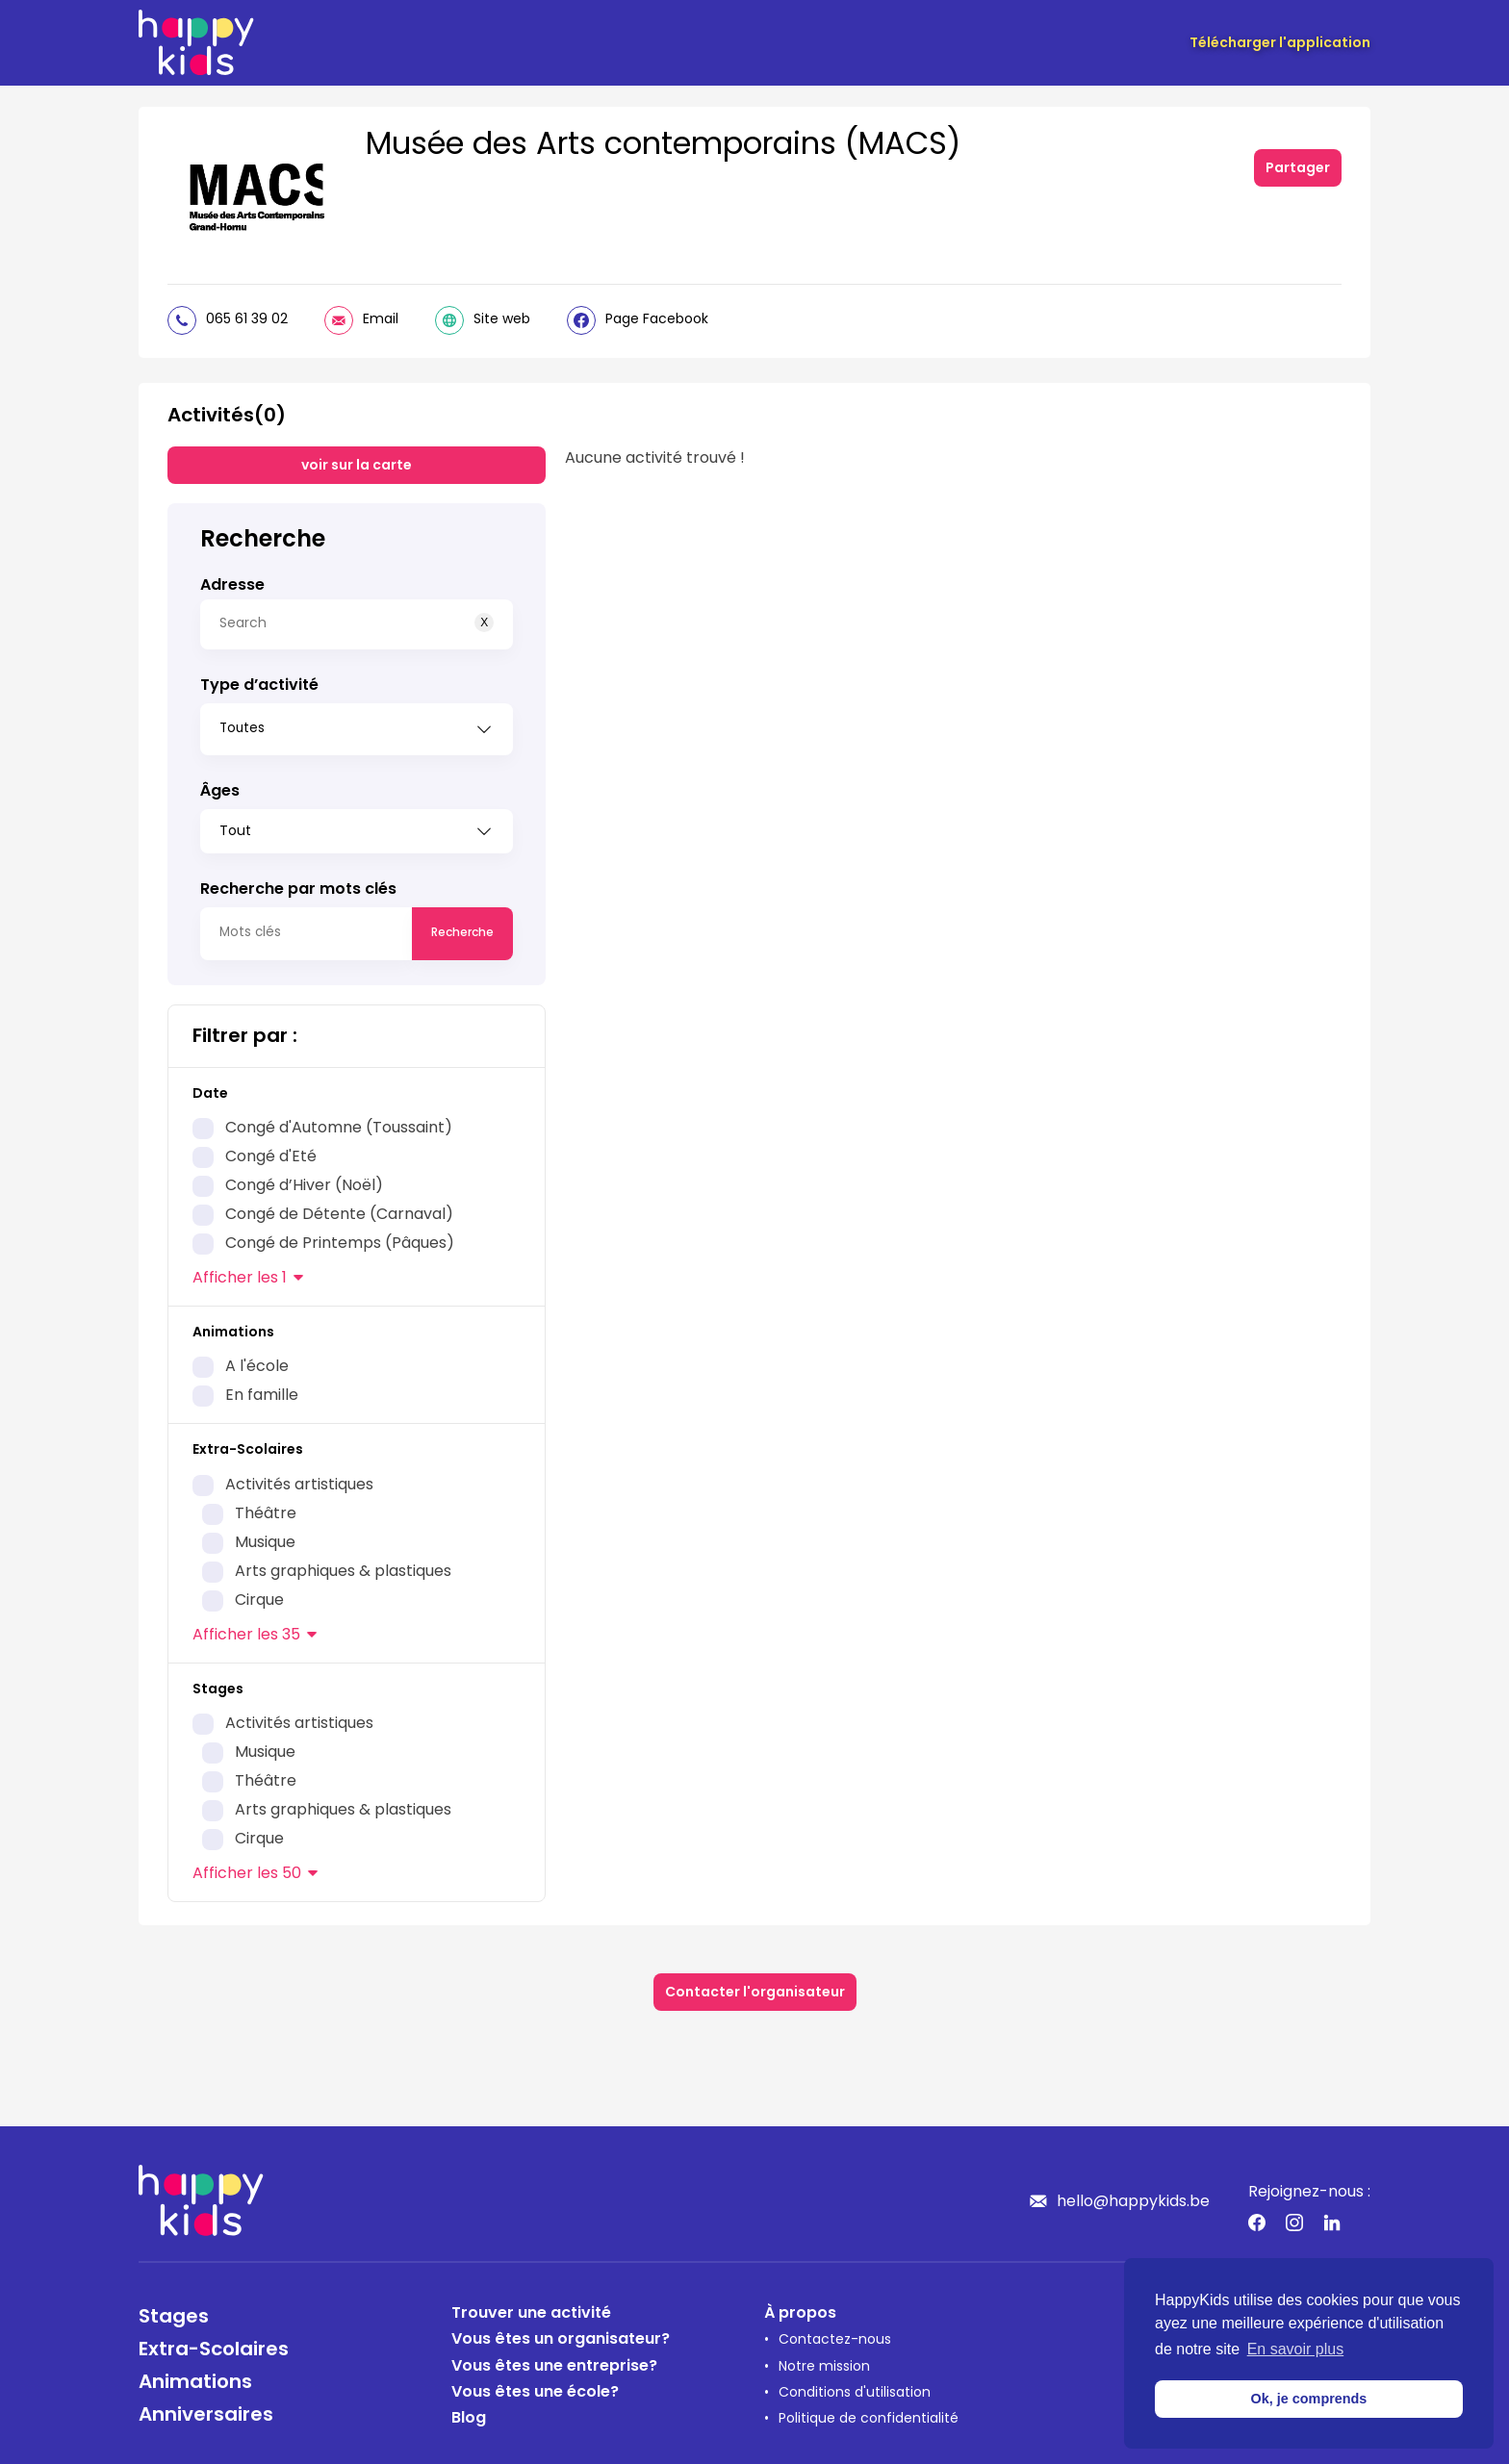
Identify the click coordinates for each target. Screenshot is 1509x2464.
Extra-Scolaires (214, 2343)
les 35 (246, 1629)
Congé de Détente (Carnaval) (339, 1208)
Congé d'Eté (271, 1150)
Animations (195, 2376)
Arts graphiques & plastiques (343, 1565)
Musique (265, 1536)
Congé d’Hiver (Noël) (304, 1179)
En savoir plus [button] (1295, 2349)
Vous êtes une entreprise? (554, 2360)
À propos (800, 2307)
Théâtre (265, 1507)
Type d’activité (259, 686)
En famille (261, 1389)
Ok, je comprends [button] (1309, 2398)
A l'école (257, 1360)
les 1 (239, 1272)
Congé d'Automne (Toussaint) (338, 1122)
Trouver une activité (531, 2307)
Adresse (232, 585)
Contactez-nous (835, 2334)
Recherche (462, 926)
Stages (174, 2311)
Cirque (259, 1594)
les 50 (246, 1867)
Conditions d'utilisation (855, 2386)
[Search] (356, 624)
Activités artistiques (299, 1478)
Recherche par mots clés (298, 883)
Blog (468, 2412)
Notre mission (824, 2361)
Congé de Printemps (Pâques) (339, 1237)
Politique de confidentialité (869, 2412)
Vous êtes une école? (535, 2386)
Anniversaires (206, 2409)
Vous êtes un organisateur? (560, 2333)
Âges (220, 785)
